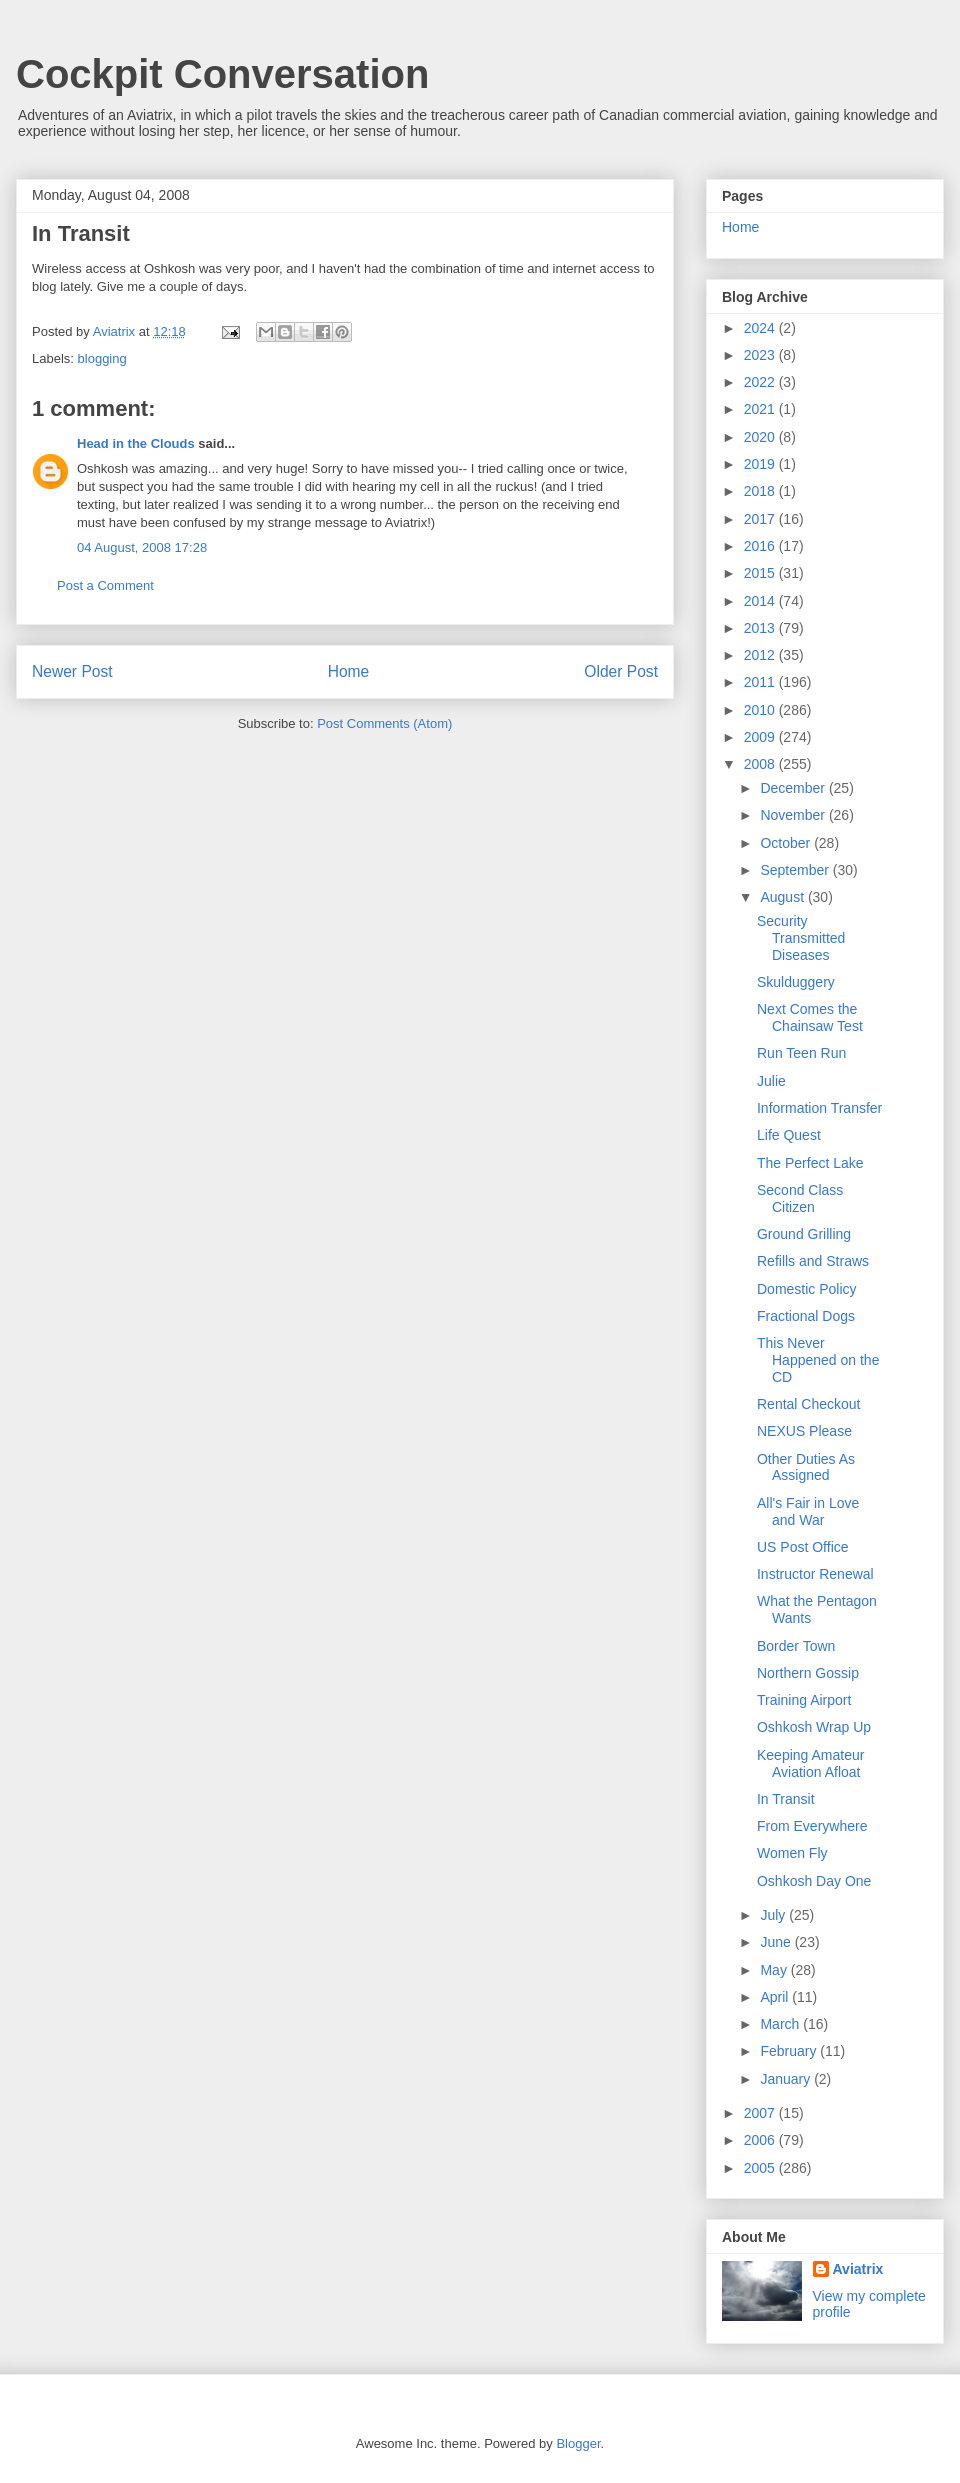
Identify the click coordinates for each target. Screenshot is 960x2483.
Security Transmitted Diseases (801, 938)
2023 (761, 355)
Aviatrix (858, 2269)
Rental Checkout (809, 1404)
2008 (761, 764)
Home (349, 671)
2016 (761, 546)
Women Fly (792, 1853)
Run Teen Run (801, 1053)
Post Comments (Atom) (384, 723)
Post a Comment (105, 585)
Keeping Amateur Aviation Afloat (810, 1763)
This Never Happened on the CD (818, 1360)
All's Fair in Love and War (808, 1511)
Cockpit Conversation (222, 74)
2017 (761, 519)
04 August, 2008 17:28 (142, 547)
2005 (761, 2168)
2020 (761, 437)
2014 (761, 601)
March (781, 2024)
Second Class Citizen (800, 1198)
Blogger (578, 2443)
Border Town (796, 1646)
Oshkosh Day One (814, 1881)
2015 (761, 573)
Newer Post (72, 671)
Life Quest (789, 1135)
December (794, 788)
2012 (761, 655)
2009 (761, 737)
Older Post (621, 671)
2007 (761, 2113)
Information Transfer (819, 1108)
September (796, 870)
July (774, 1915)
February (790, 2051)
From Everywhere (812, 1826)
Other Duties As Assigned (806, 1467)
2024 (761, 328)
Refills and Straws (813, 1261)
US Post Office (803, 1547)
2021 (761, 409)
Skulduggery (796, 982)
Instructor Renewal (815, 1574)
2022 (761, 382)
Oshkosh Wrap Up (814, 1727)
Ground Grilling (804, 1234)
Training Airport (804, 1700)
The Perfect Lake (810, 1163)
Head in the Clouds (136, 443)
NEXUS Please (804, 1431)
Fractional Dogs (806, 1316)
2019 (761, 464)
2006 (761, 2140)
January (787, 2079)
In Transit (786, 1799)
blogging (102, 358)
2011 (761, 682)
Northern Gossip (808, 1673)
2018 (761, 491)
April (776, 1997)
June (777, 1942)
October (787, 843)
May (775, 1970)
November (794, 815)
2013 (761, 628)
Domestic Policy (807, 1289)
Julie (771, 1081)
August (783, 897)
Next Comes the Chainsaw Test (810, 1017)
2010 (761, 710)
